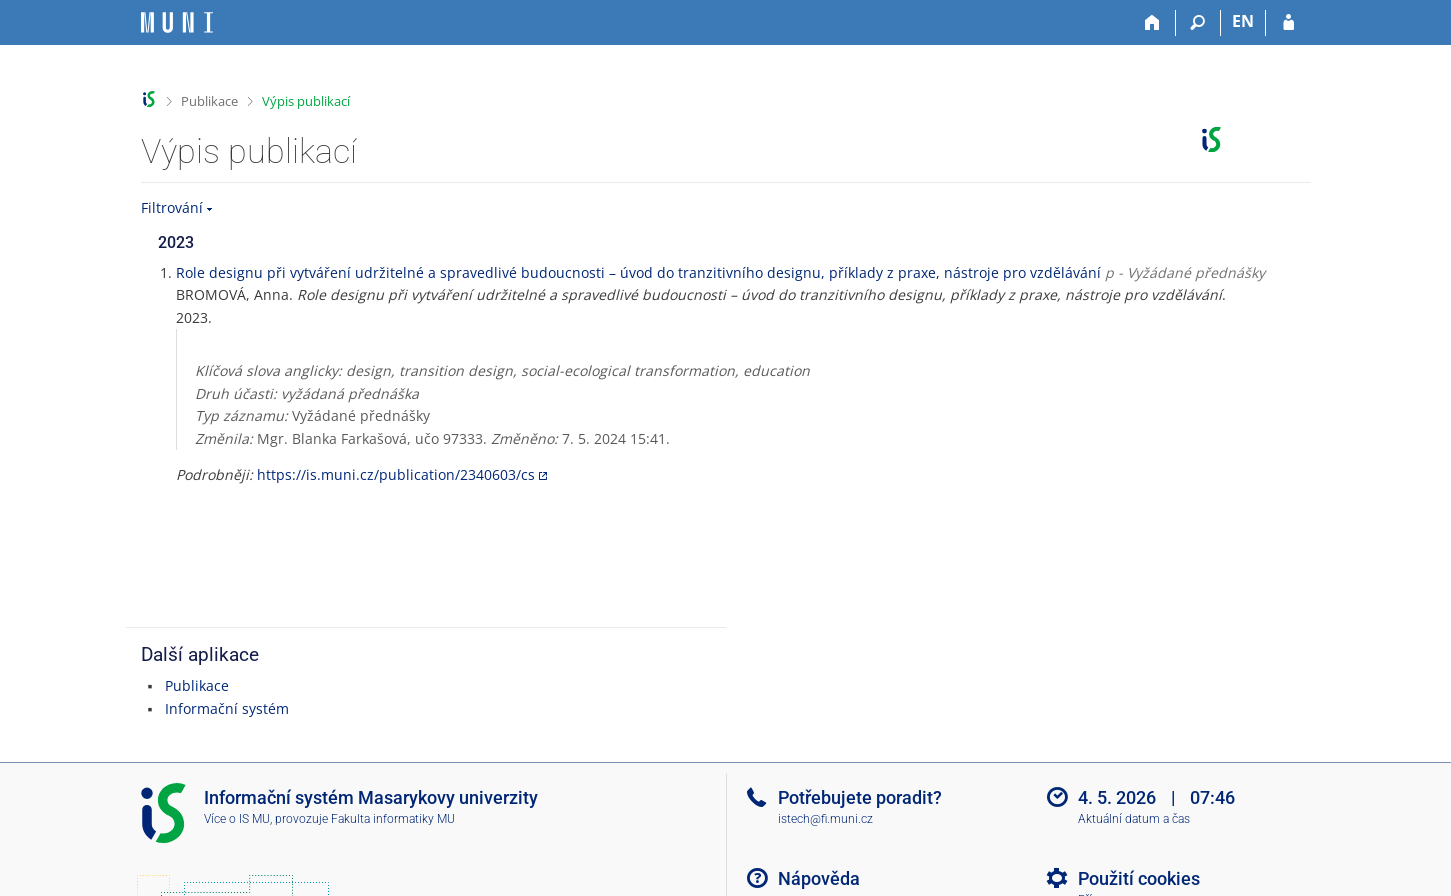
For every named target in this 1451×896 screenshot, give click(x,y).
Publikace (209, 101)
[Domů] (1153, 23)
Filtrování (172, 207)
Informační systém (227, 708)
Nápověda (819, 878)
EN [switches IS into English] (1243, 21)
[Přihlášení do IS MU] (1288, 23)
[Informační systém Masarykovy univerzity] (177, 22)
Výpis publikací (306, 101)
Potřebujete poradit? (860, 797)
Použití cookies (1139, 878)
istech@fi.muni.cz (825, 819)
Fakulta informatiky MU (393, 819)
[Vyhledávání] (1198, 23)
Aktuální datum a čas (1134, 819)
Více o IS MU (237, 819)
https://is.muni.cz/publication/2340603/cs (396, 474)
